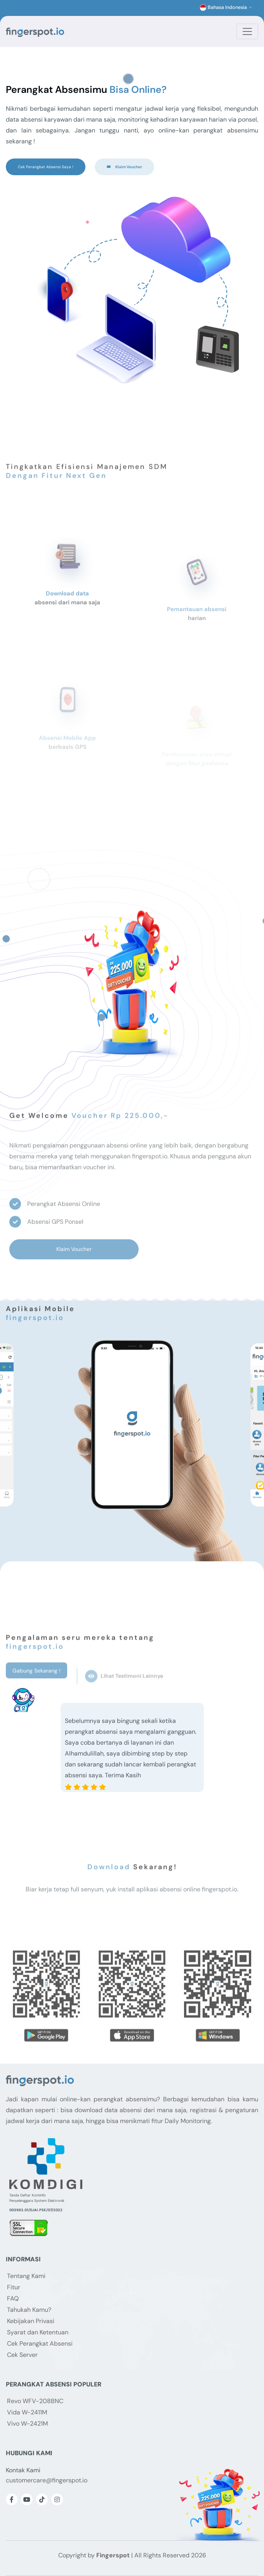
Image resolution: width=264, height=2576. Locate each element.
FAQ (13, 2298)
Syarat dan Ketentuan (37, 2332)
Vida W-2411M (27, 2412)
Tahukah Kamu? (29, 2310)
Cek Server (22, 2355)
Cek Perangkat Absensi (40, 2343)
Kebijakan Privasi (30, 2321)
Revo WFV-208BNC (35, 2401)
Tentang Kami (26, 2276)
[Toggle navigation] (247, 31)
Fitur (13, 2287)
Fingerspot (113, 2555)
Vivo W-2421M (27, 2423)
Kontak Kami (23, 2470)
